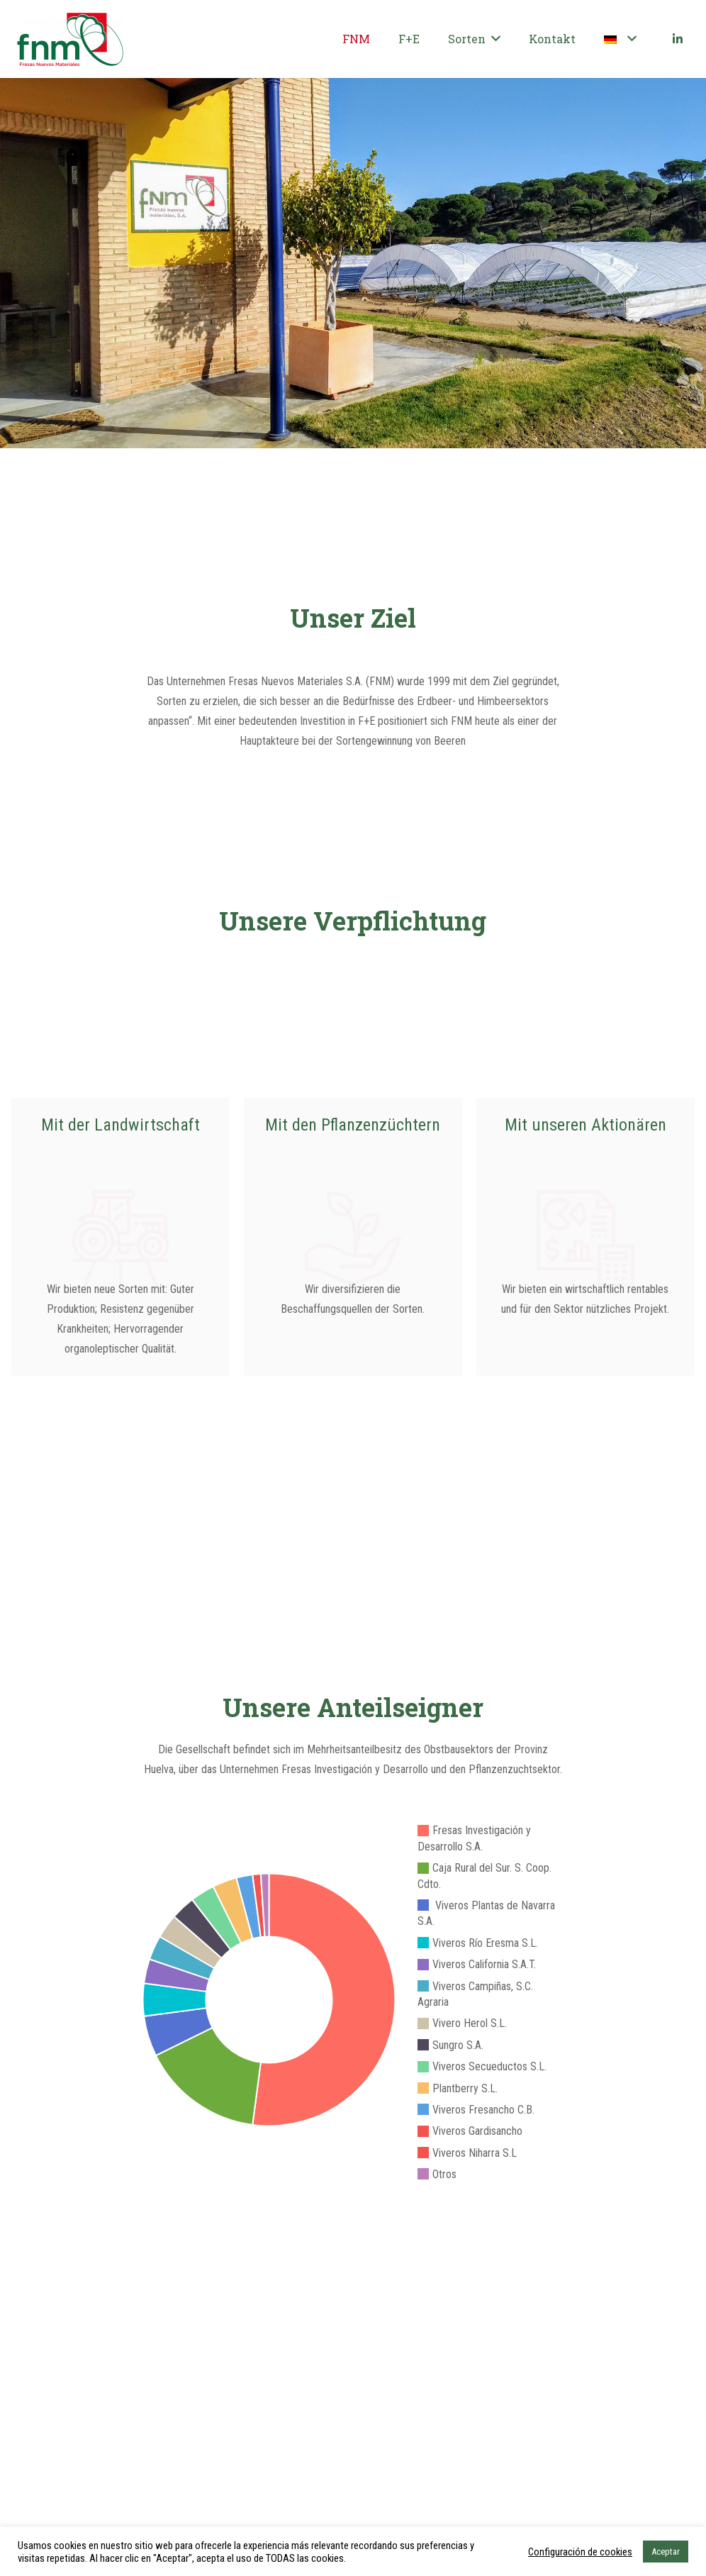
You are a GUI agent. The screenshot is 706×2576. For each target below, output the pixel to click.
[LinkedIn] (677, 39)
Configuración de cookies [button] (580, 2552)
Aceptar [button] (665, 2551)
